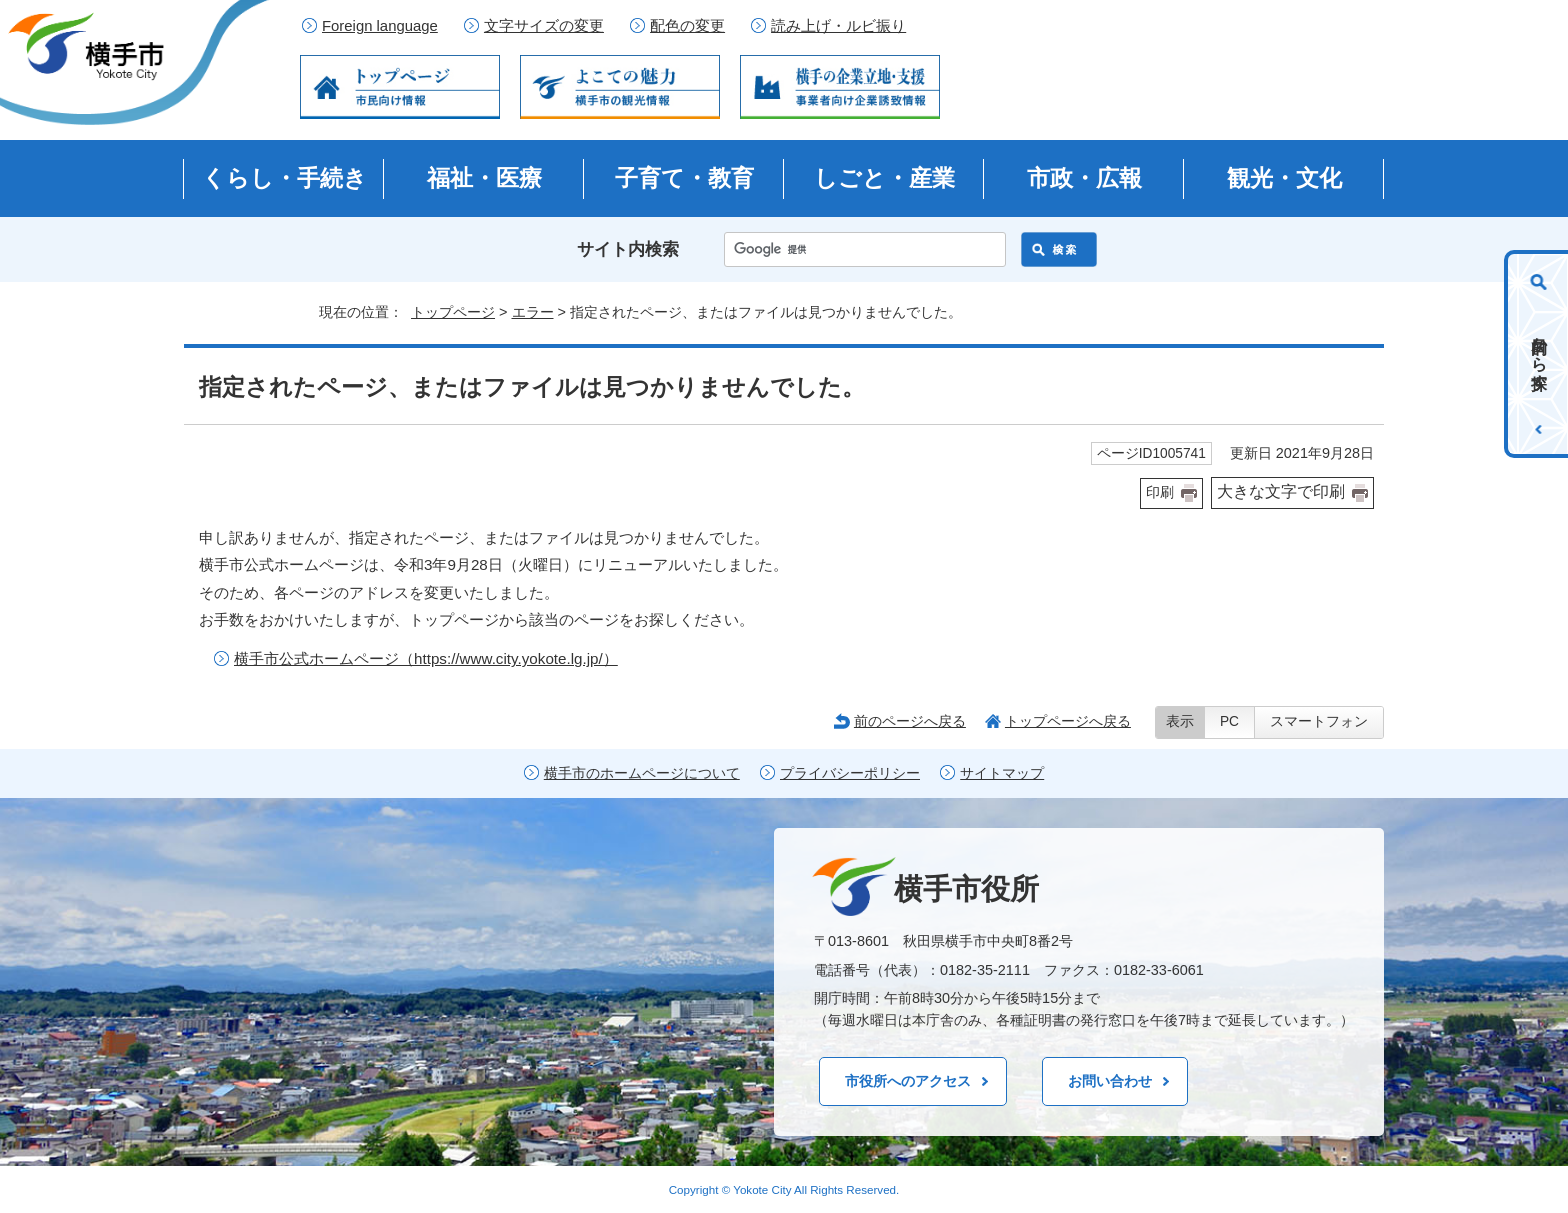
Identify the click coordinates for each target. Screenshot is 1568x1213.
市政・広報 (1084, 178)
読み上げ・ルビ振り (838, 26)
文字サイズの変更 (544, 26)
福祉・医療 (484, 178)
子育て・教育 (684, 178)
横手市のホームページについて (642, 773)
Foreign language (380, 26)
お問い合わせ (1110, 1081)
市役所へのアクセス (908, 1081)
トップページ (453, 312)
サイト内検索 (628, 249)
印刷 (1160, 492)
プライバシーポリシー (850, 773)
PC (1229, 721)
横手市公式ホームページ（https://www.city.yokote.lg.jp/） (426, 658)
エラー (533, 312)
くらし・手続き (284, 178)
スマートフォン (1319, 721)
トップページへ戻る (1068, 721)
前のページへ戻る (910, 721)
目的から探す (1539, 354)
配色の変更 (687, 26)
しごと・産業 (884, 178)
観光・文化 (1284, 178)
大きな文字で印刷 (1281, 491)
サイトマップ (1002, 773)
